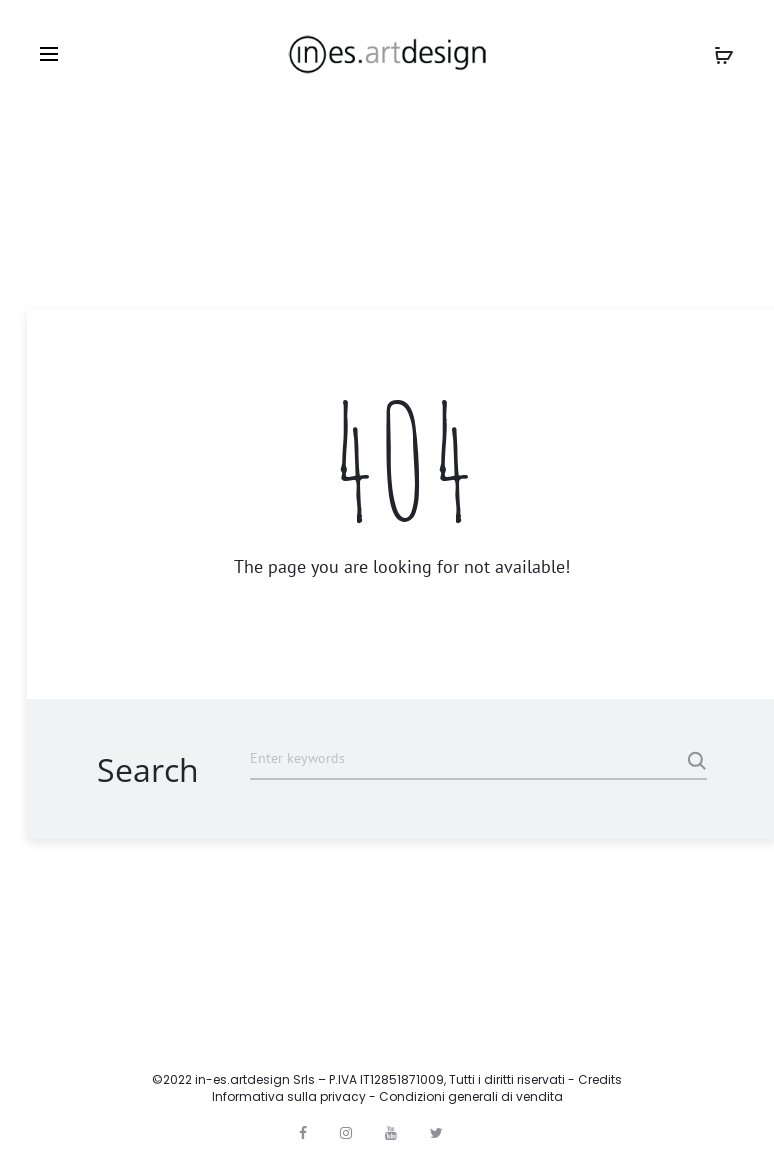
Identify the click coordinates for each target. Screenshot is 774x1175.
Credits (600, 1079)
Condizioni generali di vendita (471, 1096)
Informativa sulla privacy (289, 1096)
